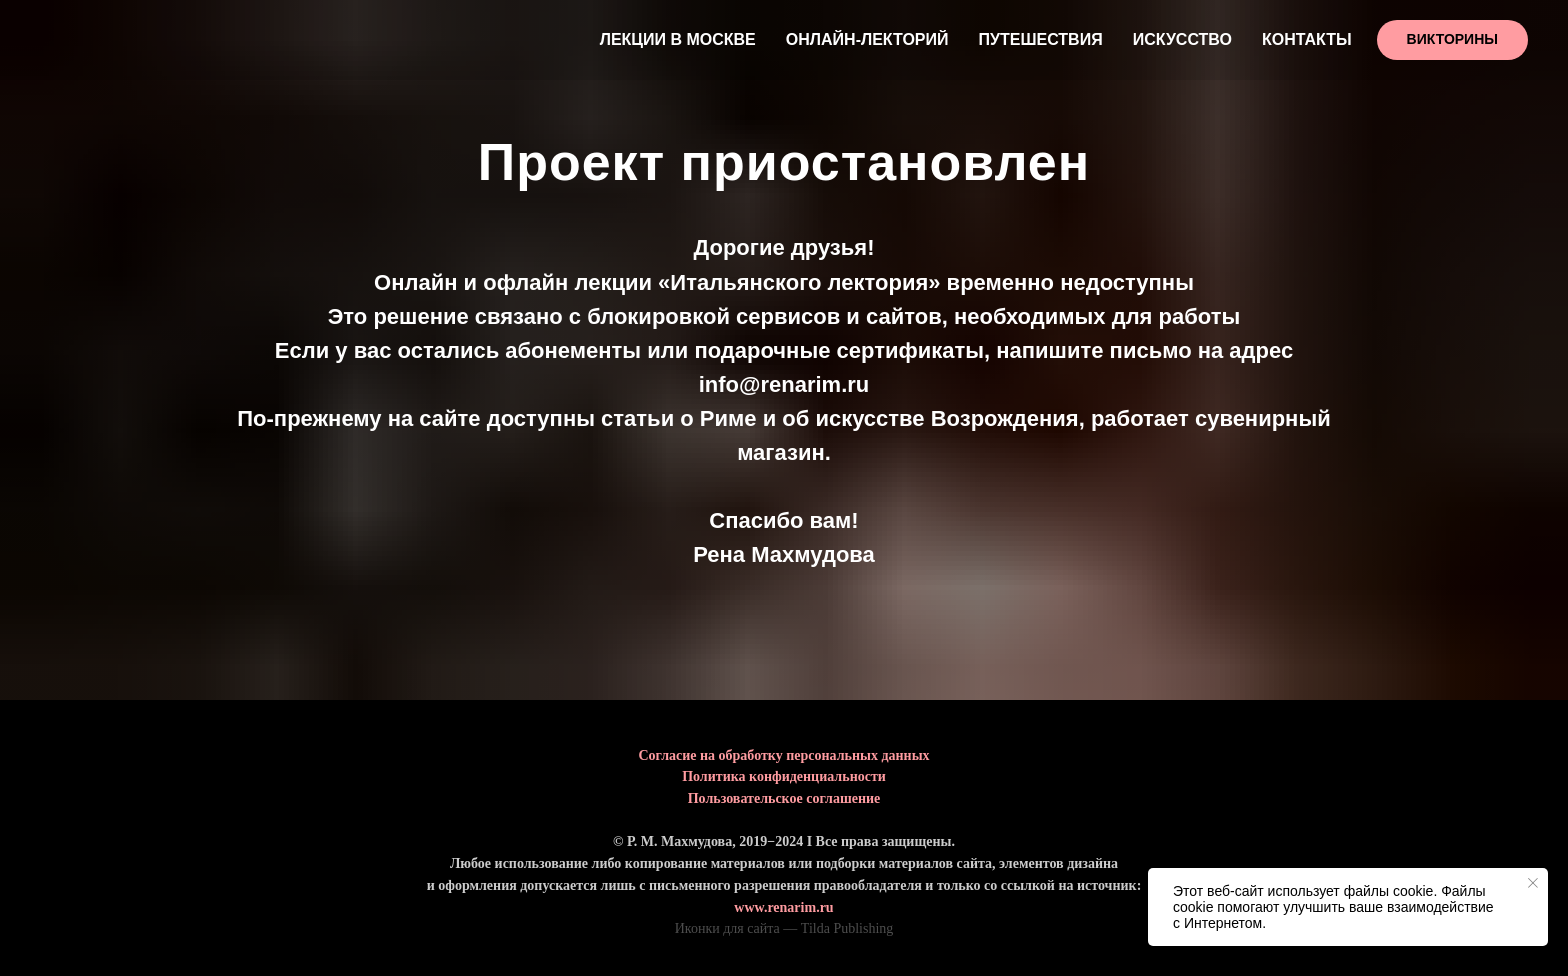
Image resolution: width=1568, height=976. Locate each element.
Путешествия (1041, 39)
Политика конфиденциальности (784, 776)
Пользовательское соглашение (784, 798)
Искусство (1182, 39)
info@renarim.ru (784, 384)
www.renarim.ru (783, 907)
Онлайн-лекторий (867, 39)
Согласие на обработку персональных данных (783, 755)
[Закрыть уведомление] (1533, 883)
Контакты (1307, 39)
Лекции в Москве (678, 39)
